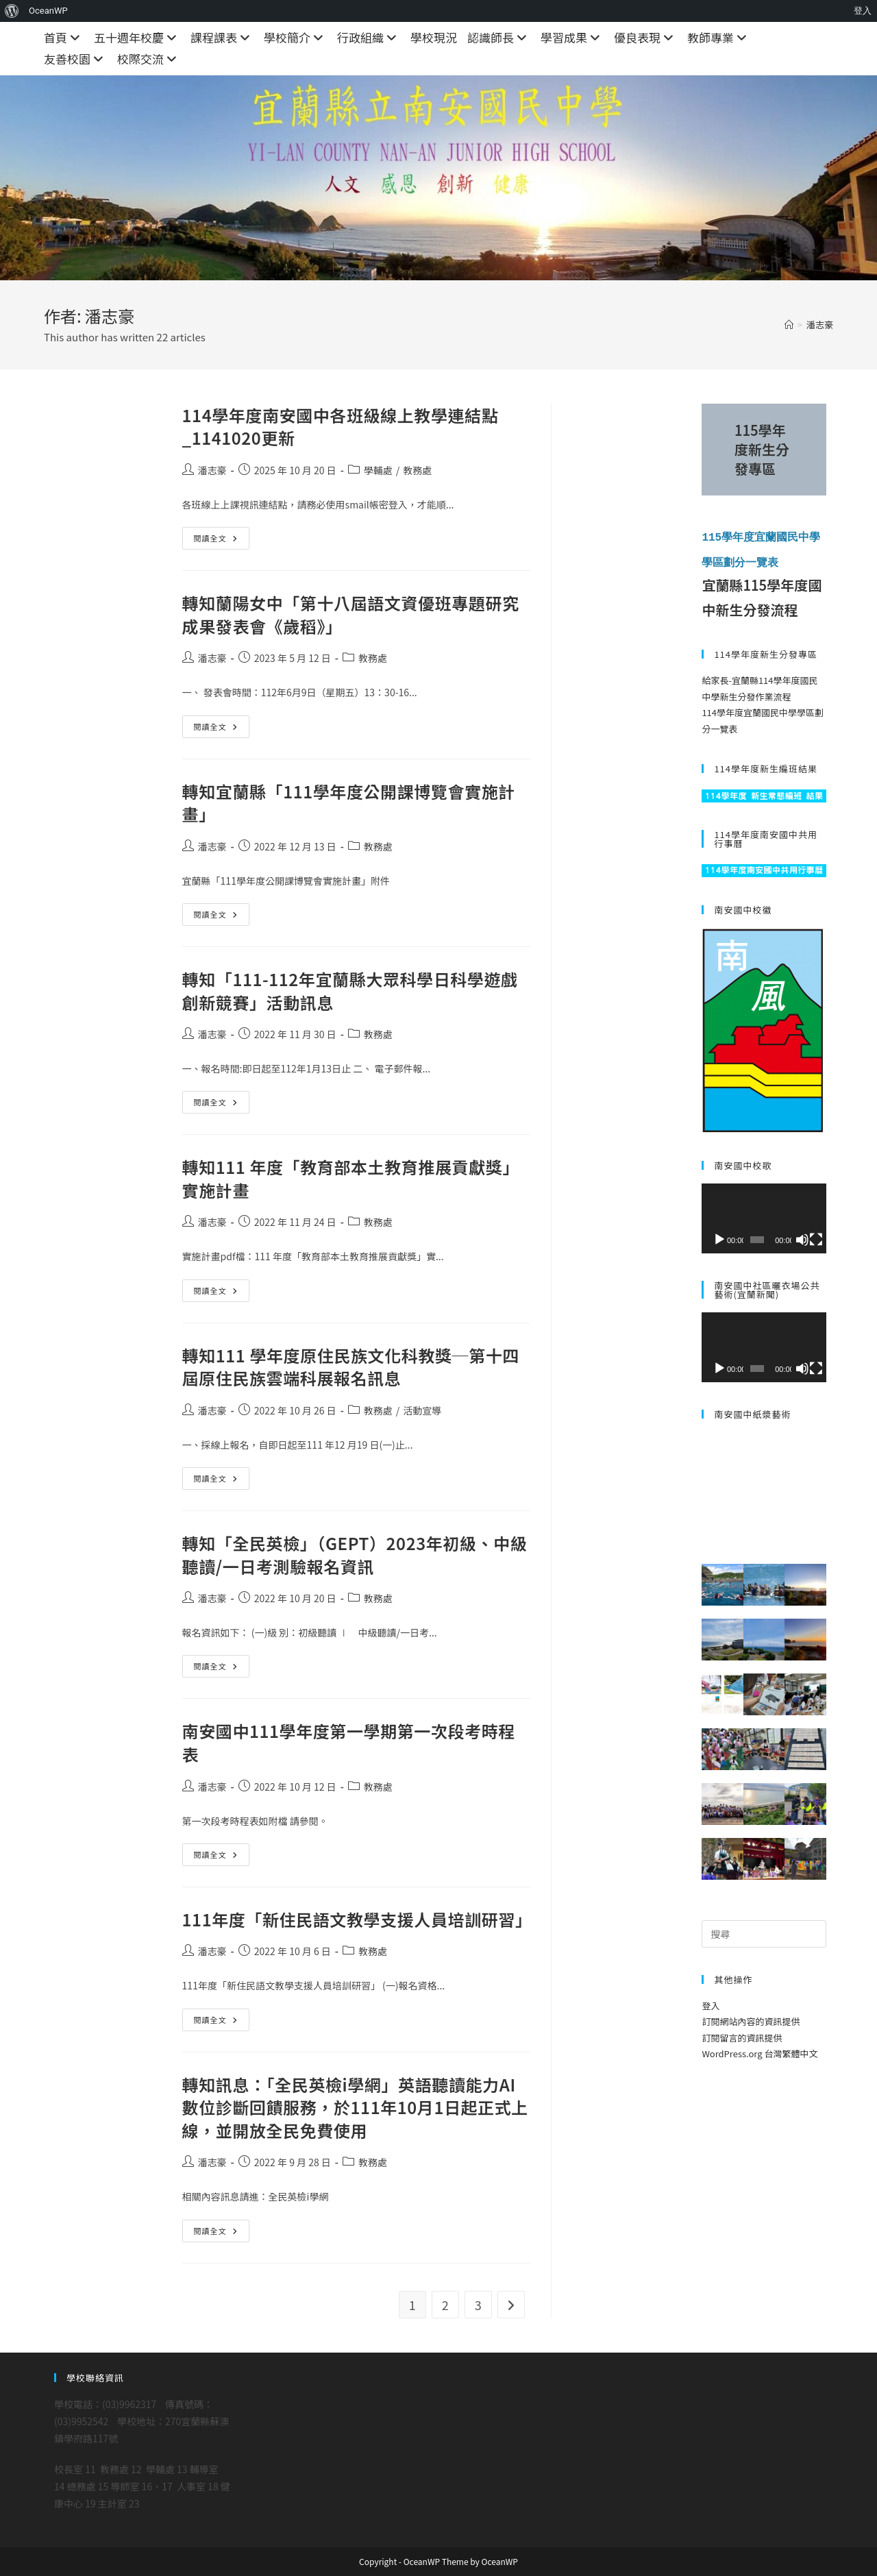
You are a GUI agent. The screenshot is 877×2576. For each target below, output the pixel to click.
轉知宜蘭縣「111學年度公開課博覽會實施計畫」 (348, 802)
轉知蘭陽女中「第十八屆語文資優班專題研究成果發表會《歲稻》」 (350, 614)
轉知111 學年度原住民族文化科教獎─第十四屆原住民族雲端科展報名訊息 (350, 1366)
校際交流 (148, 58)
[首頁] (789, 324)
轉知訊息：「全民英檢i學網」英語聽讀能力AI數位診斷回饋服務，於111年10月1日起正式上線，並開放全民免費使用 (355, 2107)
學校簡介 (295, 37)
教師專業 (718, 37)
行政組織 (368, 37)
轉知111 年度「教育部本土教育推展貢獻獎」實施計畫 (350, 1178)
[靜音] (802, 1238)
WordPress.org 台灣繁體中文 (759, 2052)
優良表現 (645, 37)
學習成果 (572, 37)
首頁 (64, 37)
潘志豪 (819, 324)
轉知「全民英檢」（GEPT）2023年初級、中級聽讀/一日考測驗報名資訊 (355, 1554)
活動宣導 (422, 1410)
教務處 (417, 470)
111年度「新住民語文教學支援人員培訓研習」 (357, 1919)
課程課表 (222, 37)
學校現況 (433, 37)
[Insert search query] (764, 1933)
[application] (764, 1217)
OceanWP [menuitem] (48, 10)
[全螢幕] (816, 1238)
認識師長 (498, 37)
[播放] (719, 1238)
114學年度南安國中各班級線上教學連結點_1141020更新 (340, 426)
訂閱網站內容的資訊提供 (751, 2020)
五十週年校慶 (137, 37)
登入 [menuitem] (863, 10)
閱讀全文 (221, 541)
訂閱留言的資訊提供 (742, 2036)
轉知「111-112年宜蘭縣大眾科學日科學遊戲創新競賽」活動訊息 (350, 990)
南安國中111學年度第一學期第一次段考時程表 (348, 1742)
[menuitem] (12, 11)
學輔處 (378, 470)
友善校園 (75, 58)
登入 (710, 2004)
